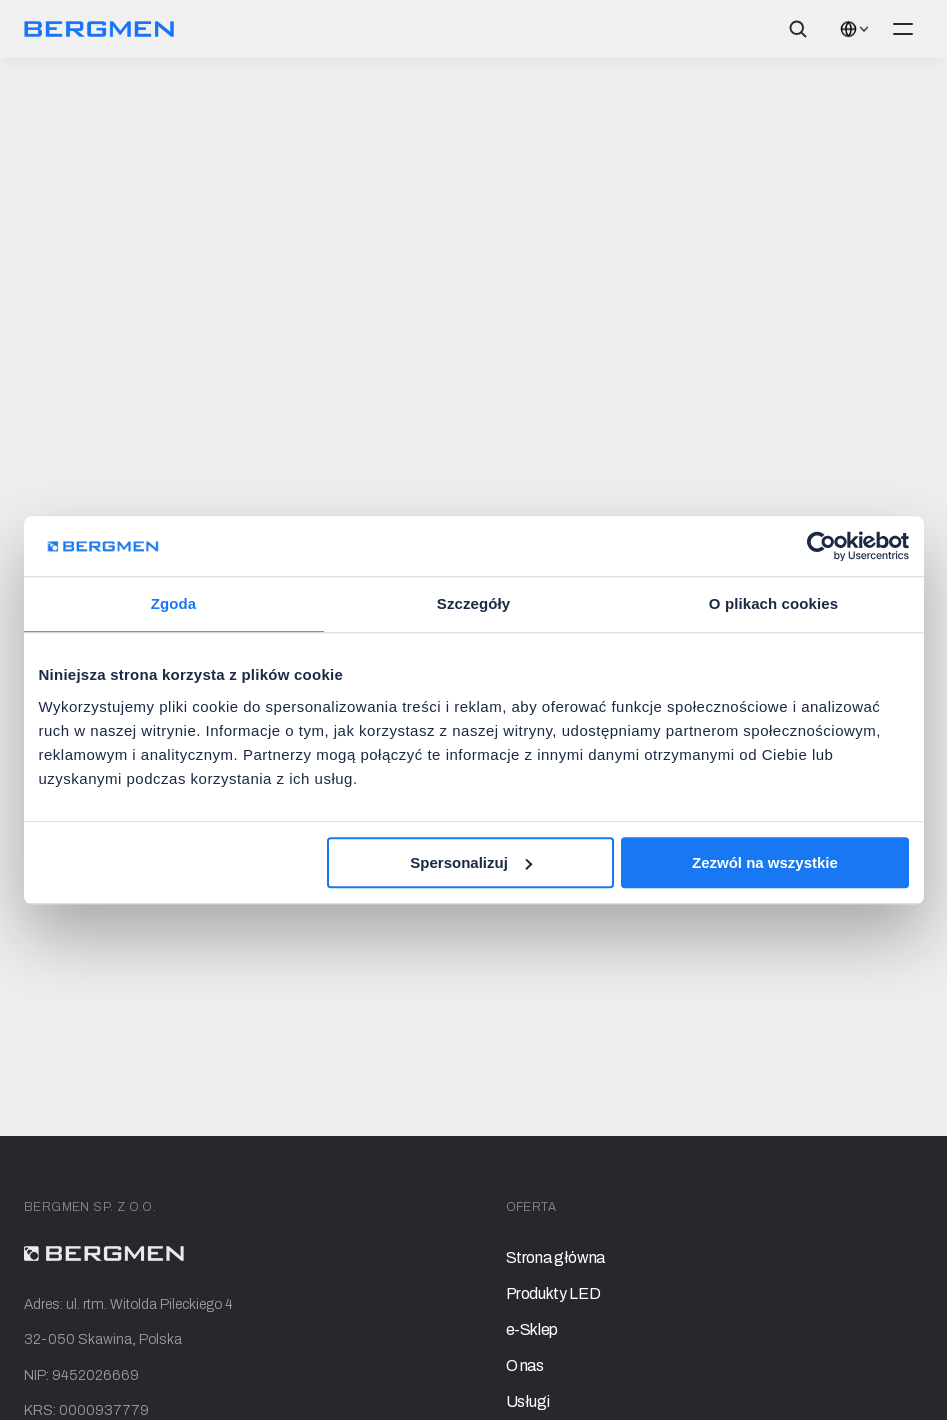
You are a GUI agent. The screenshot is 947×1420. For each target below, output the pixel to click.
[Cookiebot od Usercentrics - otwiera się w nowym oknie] (821, 546)
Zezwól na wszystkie (765, 862)
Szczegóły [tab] (473, 603)
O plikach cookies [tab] (773, 603)
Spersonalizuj (471, 862)
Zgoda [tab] (174, 603)
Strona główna (555, 1257)
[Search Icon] (798, 29)
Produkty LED (553, 1293)
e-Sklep (532, 1329)
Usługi (528, 1401)
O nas (525, 1365)
